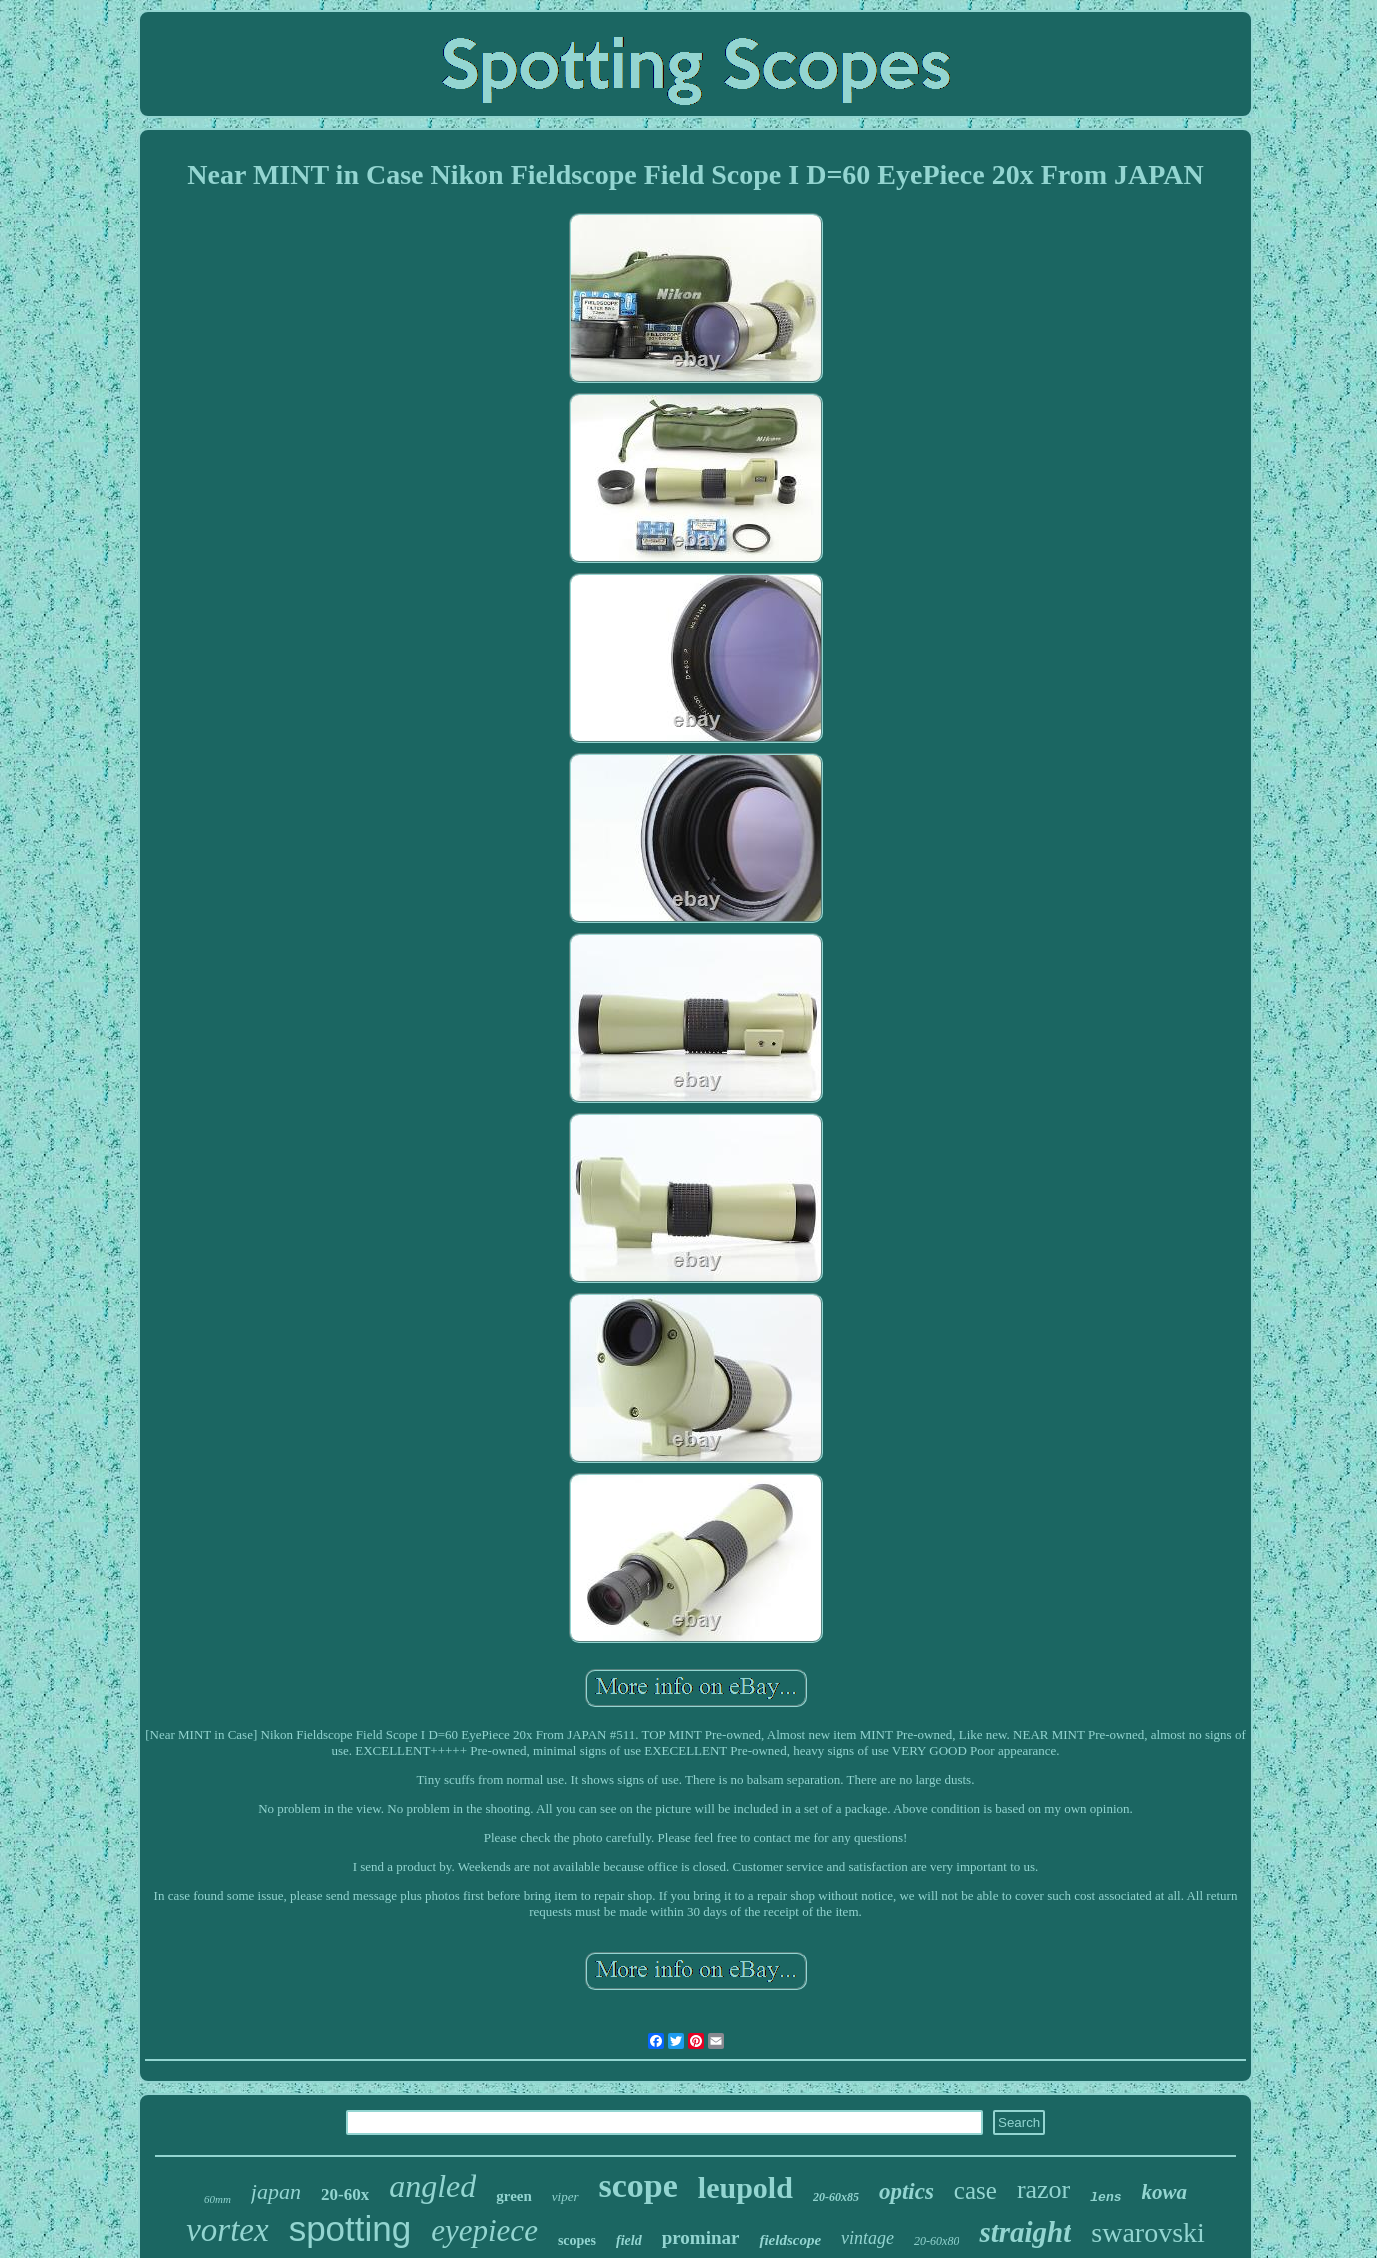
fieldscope (790, 2240)
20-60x (345, 2194)
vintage (867, 2238)
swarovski (1148, 2232)
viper (565, 2196)
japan (276, 2191)
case (975, 2190)
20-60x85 (836, 2197)
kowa (1165, 2192)
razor (1043, 2189)
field (629, 2240)
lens (1105, 2197)
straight (1025, 2232)
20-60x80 (936, 2241)
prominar (701, 2237)
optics (906, 2191)
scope (638, 2185)
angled (432, 2186)
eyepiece (484, 2230)
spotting (350, 2228)
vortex (227, 2230)
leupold (745, 2187)
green (514, 2196)
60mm (217, 2199)
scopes (577, 2240)
